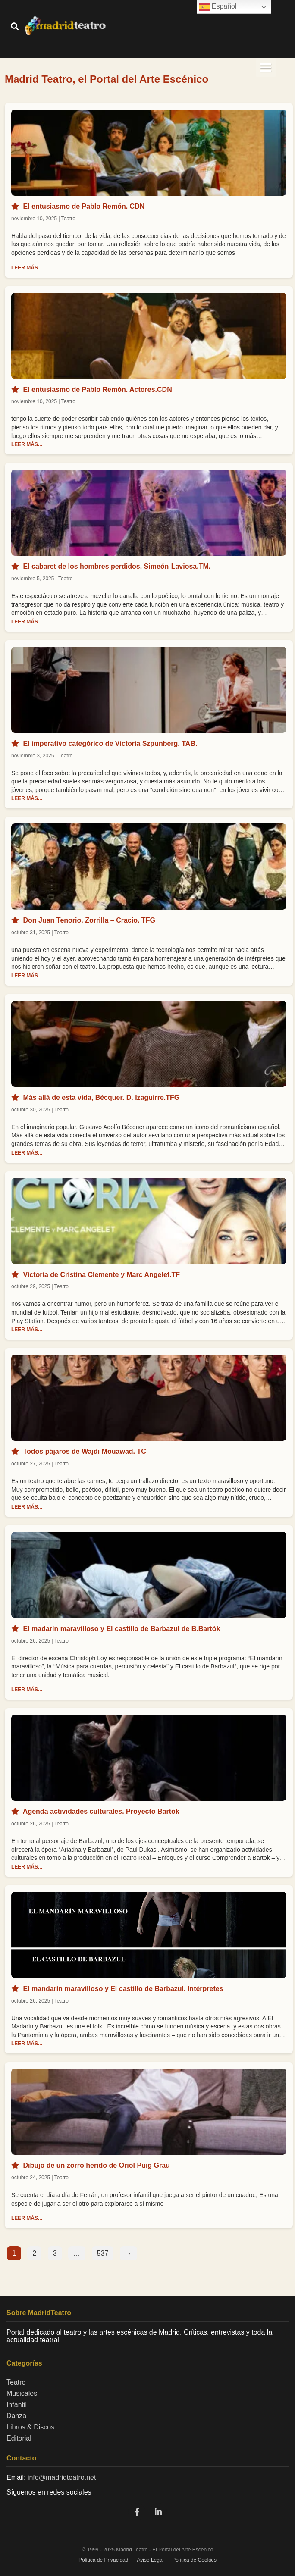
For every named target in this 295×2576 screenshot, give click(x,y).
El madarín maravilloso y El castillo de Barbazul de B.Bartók (121, 1628)
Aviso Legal (150, 2560)
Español (217, 7)
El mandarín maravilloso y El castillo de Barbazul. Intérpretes (123, 1988)
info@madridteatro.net (62, 2477)
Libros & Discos (30, 2427)
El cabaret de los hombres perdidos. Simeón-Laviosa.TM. (116, 566)
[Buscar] (14, 27)
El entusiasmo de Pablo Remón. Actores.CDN (97, 389)
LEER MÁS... (26, 268)
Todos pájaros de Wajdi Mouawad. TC (84, 1451)
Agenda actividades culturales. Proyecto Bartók (101, 1811)
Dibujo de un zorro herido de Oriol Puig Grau (96, 2165)
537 (103, 2253)
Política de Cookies (194, 2560)
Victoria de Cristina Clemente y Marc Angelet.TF (101, 1274)
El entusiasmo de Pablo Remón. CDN (83, 206)
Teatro (15, 2382)
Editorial (18, 2438)
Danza (16, 2415)
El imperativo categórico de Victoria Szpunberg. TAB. (110, 743)
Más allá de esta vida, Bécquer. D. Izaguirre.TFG (101, 1097)
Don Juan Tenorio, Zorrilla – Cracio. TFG (89, 920)
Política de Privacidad (103, 2560)
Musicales (21, 2393)
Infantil (16, 2404)
